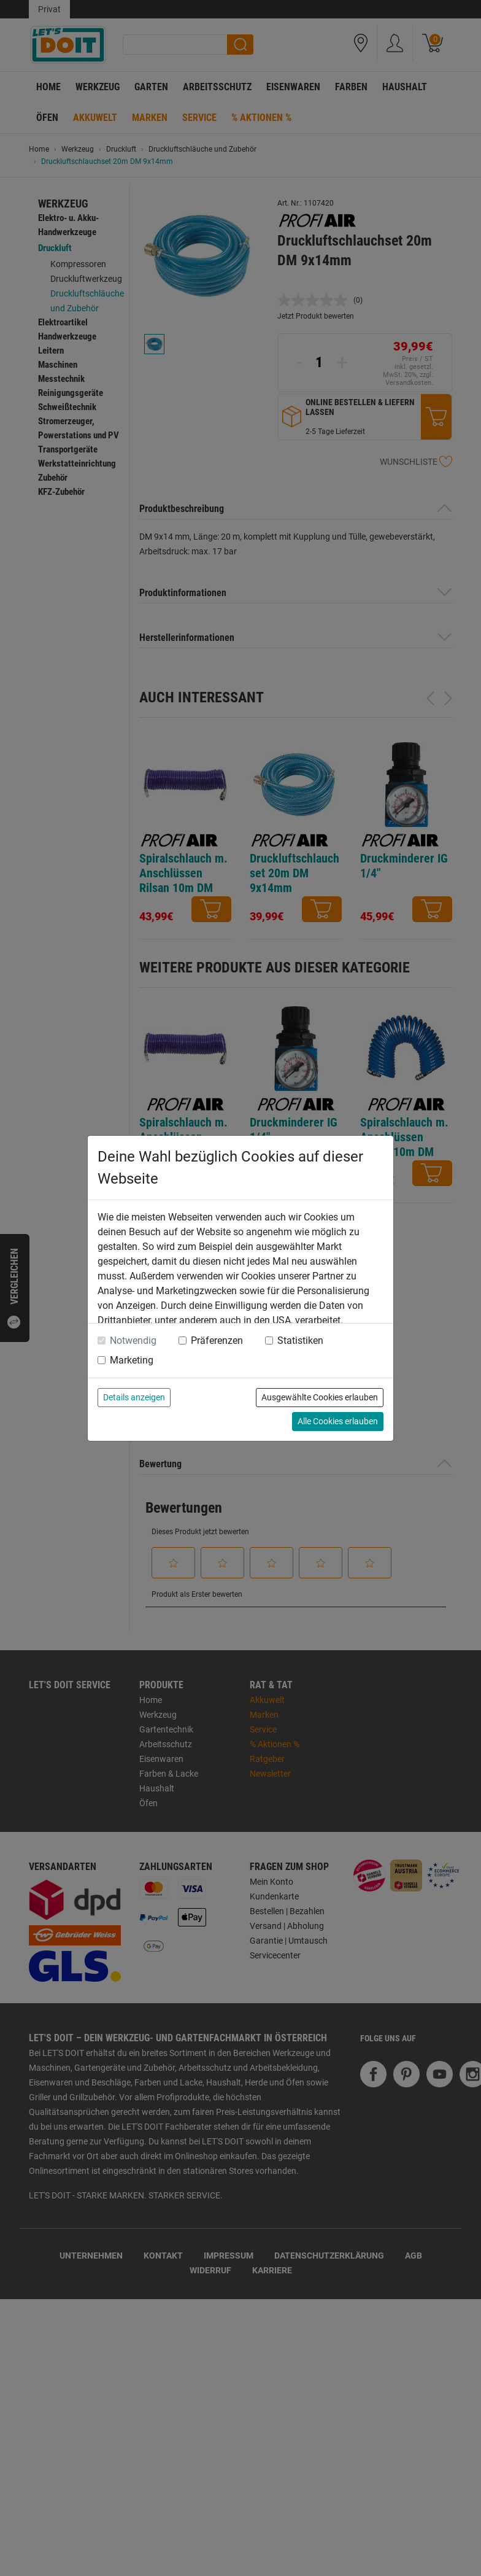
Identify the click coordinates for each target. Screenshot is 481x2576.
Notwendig (133, 1340)
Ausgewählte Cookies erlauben (319, 1397)
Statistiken (300, 1340)
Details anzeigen (134, 1397)
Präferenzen (217, 1340)
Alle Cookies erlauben (338, 1421)
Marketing (131, 1360)
